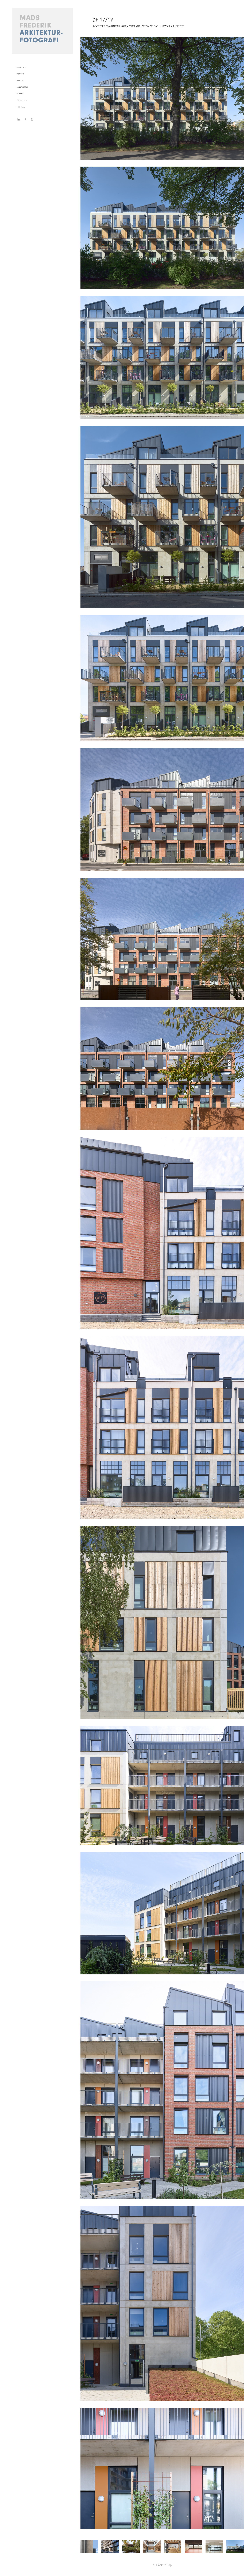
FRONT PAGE (21, 67)
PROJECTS (20, 74)
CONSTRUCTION (22, 87)
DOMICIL (20, 80)
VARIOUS (20, 94)
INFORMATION (22, 100)
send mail (21, 107)
